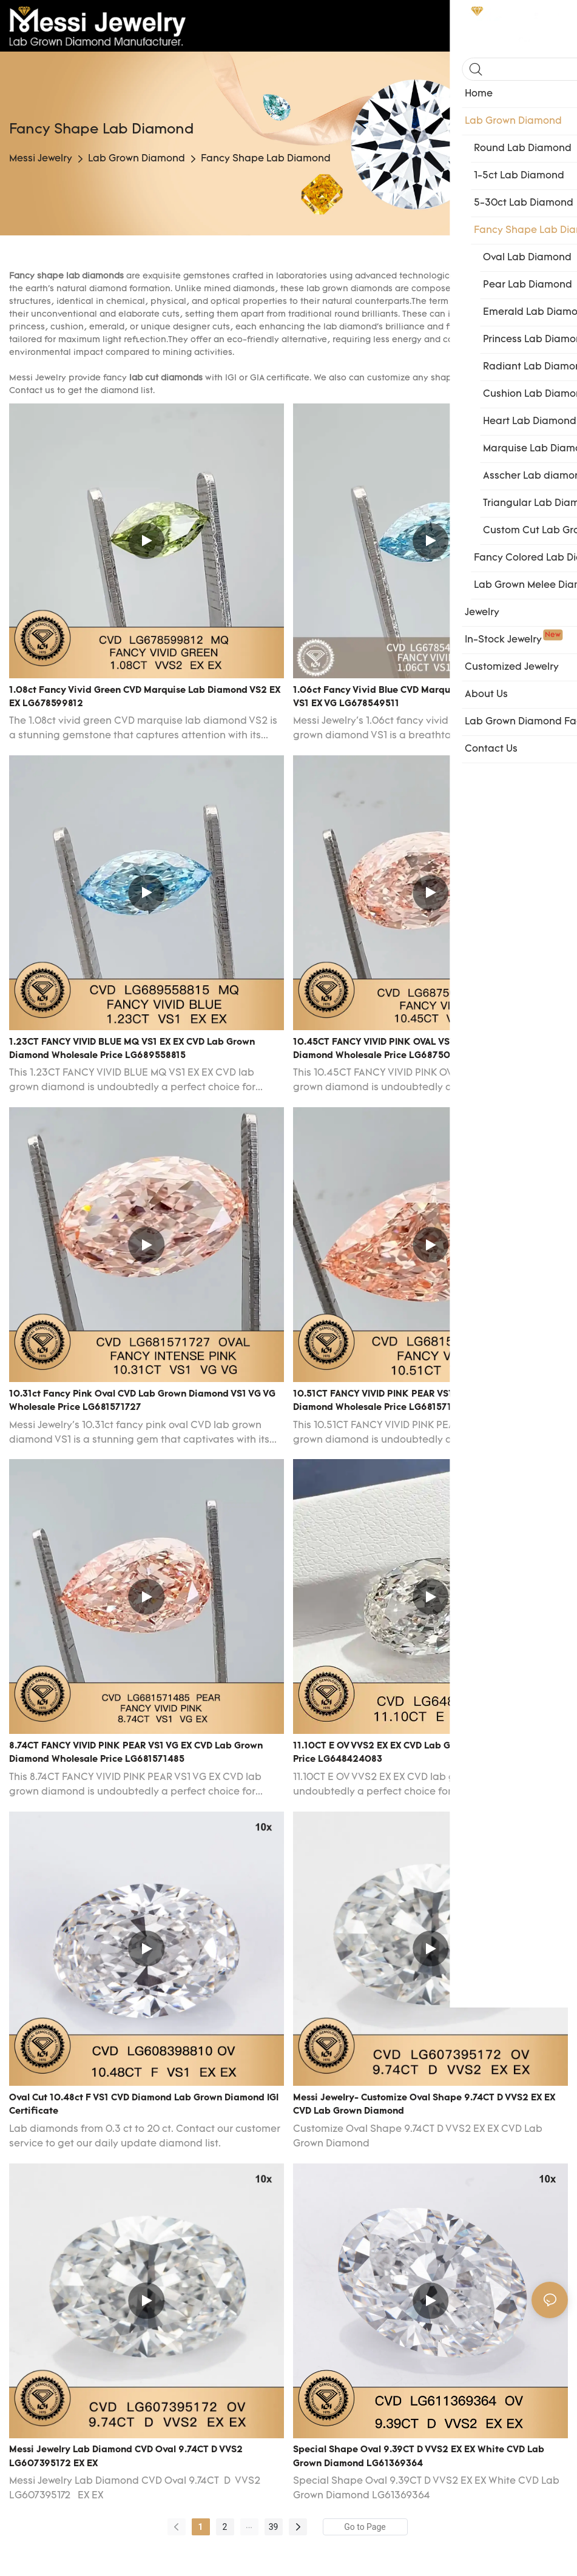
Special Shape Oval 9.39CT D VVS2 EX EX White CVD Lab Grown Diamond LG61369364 (418, 2457)
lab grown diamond (347, 289)
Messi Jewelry (40, 159)
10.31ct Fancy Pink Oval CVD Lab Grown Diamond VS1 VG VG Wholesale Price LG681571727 (142, 1401)
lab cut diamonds (166, 378)
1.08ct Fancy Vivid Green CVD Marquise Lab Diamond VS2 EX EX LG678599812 (144, 697)
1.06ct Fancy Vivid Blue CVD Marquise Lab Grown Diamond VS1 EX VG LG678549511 (424, 697)
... (249, 2525)
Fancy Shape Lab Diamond (266, 159)
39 (273, 2527)
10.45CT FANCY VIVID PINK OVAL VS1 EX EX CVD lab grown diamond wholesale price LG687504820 (422, 1049)
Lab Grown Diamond (136, 159)
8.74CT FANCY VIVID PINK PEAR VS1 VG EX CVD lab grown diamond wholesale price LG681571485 (136, 1753)
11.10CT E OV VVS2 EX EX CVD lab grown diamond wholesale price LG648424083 (428, 1753)
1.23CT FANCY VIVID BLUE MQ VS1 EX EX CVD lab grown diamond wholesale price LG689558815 (132, 1049)
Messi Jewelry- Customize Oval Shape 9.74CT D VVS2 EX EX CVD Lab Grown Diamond (424, 2105)
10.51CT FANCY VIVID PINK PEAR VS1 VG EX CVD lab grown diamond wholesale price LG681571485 (422, 1401)
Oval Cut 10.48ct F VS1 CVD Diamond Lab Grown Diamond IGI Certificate (143, 2105)
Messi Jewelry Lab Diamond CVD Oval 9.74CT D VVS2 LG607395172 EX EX (126, 2457)
